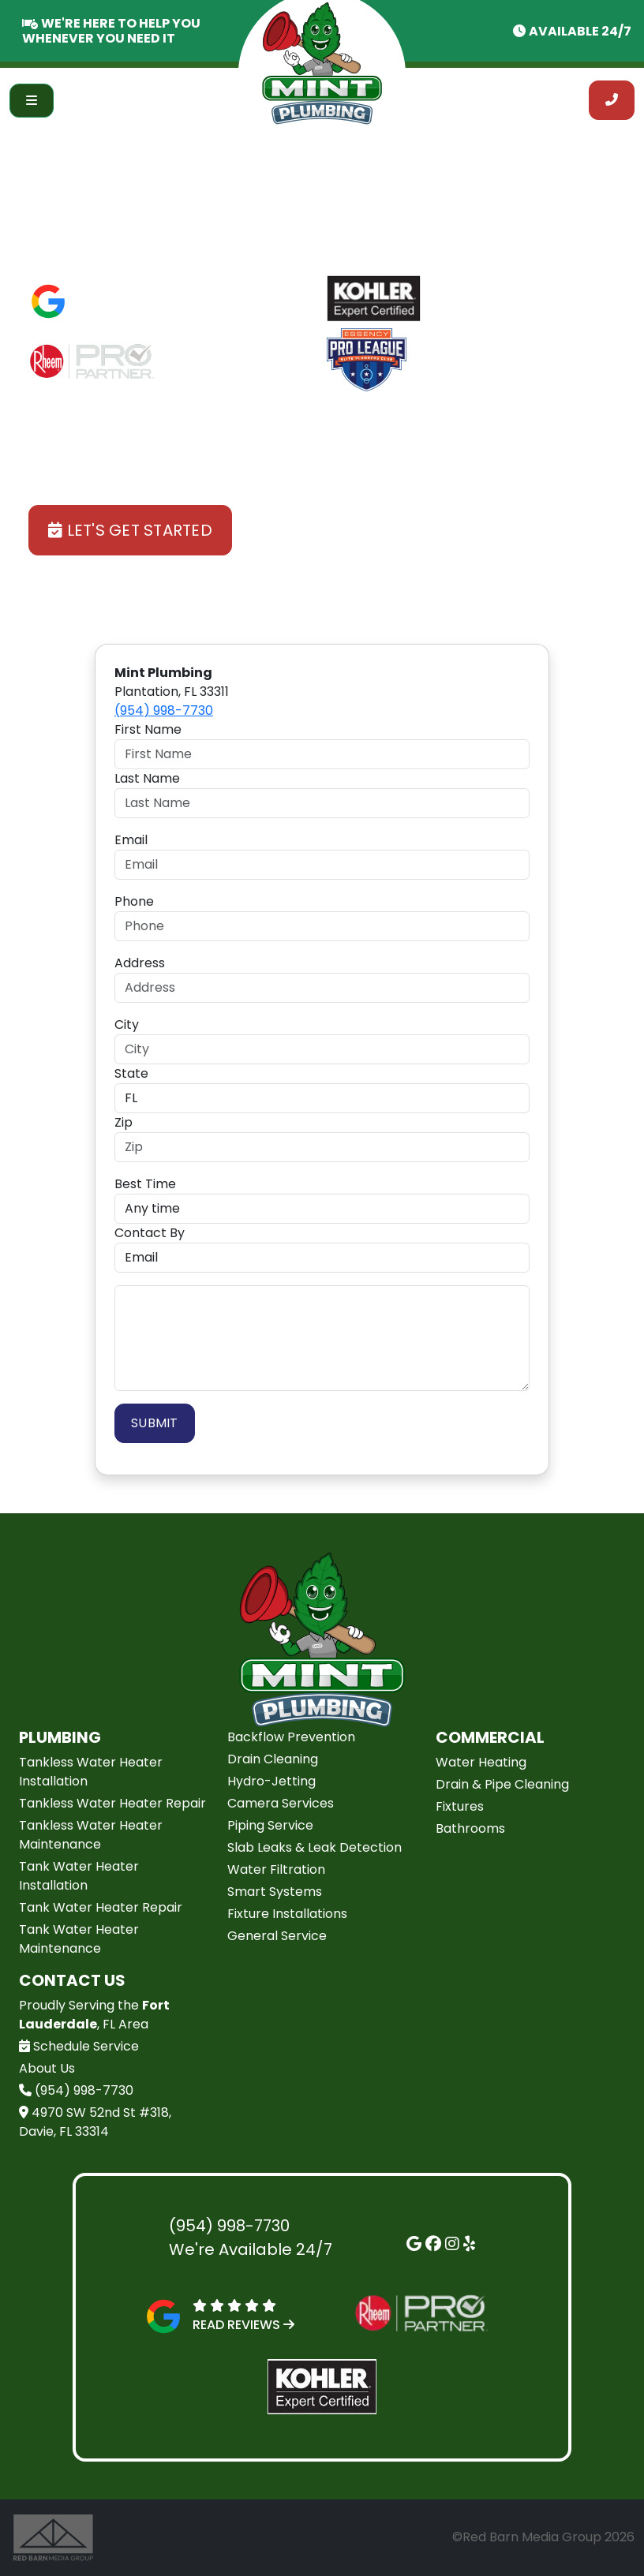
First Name (148, 729)
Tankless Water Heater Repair (112, 1803)
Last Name (147, 778)
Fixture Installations (287, 1914)
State (131, 1073)
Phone (134, 901)
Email (131, 840)
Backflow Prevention (291, 1737)
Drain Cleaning (272, 1759)
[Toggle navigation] (31, 101)
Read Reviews (128, 310)
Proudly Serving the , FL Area (94, 2014)
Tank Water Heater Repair (100, 1907)
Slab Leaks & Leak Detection (314, 1847)
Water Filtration (276, 1869)
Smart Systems (274, 1891)
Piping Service (270, 1825)
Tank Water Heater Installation (79, 1875)
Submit (154, 1423)
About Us (47, 2068)
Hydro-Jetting (271, 1781)
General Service (277, 1936)
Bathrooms (470, 1828)
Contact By (149, 1233)
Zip (123, 1122)
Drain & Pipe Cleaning (502, 1784)
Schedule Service (79, 2046)
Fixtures (460, 1806)
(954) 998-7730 (163, 710)
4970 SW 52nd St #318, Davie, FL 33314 (95, 2121)
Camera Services (280, 1803)
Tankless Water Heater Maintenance (91, 1834)
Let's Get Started (130, 530)
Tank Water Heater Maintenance (79, 1938)
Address (139, 963)
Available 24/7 (580, 31)
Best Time (145, 1184)
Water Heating (481, 1762)
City (126, 1024)
